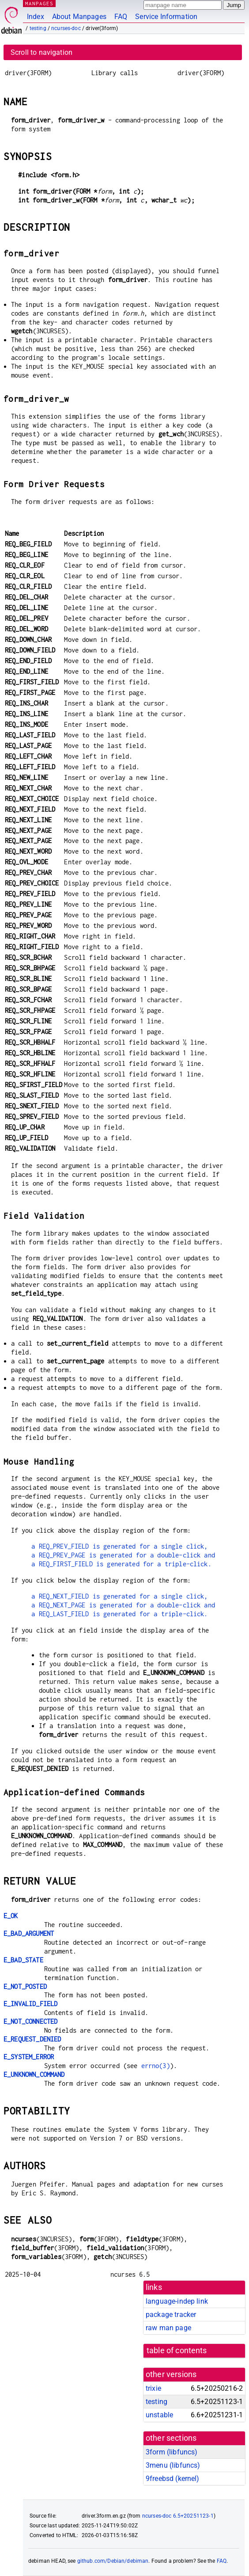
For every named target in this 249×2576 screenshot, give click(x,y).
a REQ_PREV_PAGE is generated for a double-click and (123, 1555)
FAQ (120, 16)
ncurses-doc (66, 28)
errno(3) (155, 2065)
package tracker (171, 2314)
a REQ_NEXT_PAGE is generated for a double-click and (123, 1605)
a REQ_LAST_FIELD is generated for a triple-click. (119, 1614)
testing (38, 28)
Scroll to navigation (41, 52)
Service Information (166, 16)
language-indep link (177, 2301)
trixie (153, 2388)
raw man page (168, 2328)
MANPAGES (39, 3)
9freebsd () (173, 2478)
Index (35, 16)
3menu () (173, 2465)
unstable (159, 2415)
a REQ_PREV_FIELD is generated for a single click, (119, 1546)
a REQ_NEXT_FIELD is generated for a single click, (119, 1596)
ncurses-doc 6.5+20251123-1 (178, 2516)
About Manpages (79, 16)
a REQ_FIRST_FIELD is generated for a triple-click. (121, 1564)
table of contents (177, 2350)
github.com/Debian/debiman (113, 2561)
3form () (171, 2452)
